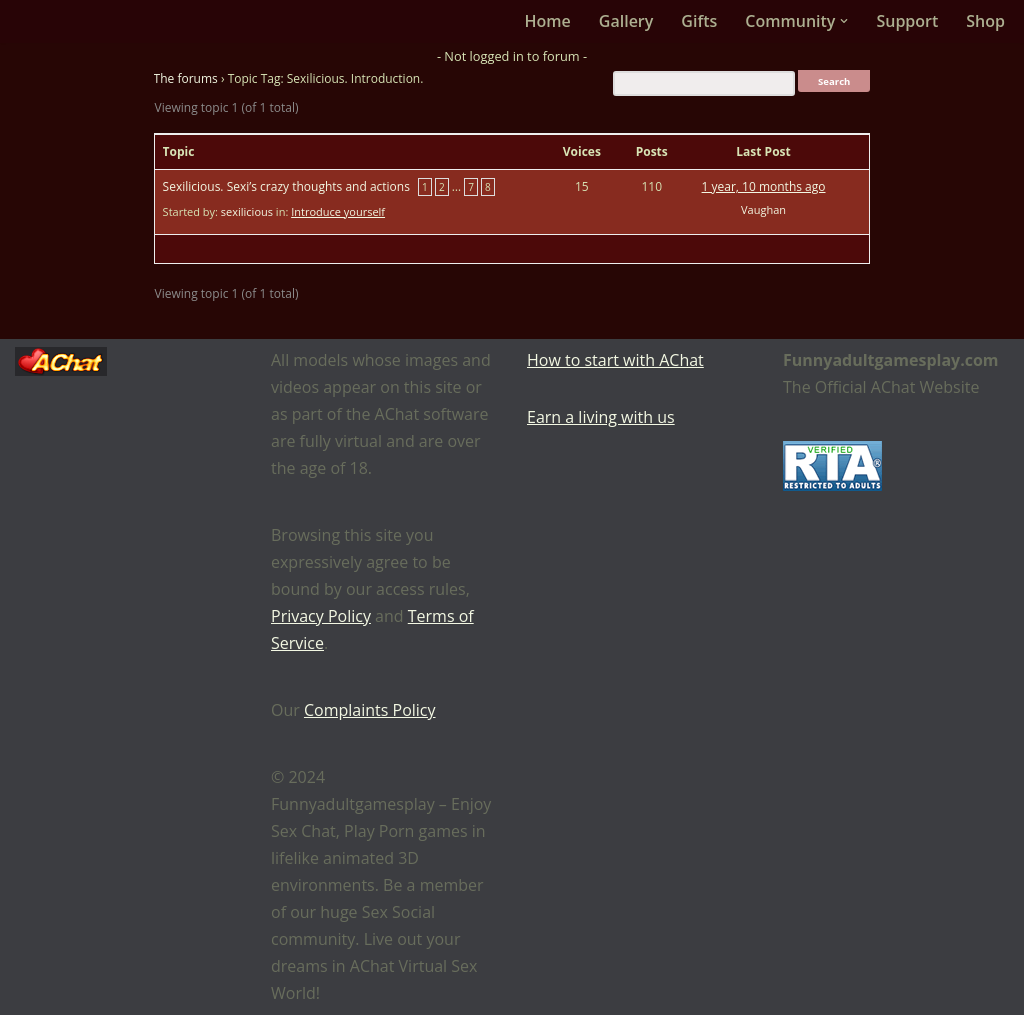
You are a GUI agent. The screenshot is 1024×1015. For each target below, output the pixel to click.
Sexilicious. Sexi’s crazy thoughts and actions (286, 186)
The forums (186, 78)
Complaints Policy (370, 710)
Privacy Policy (321, 616)
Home (548, 21)
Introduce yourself (338, 211)
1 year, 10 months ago (764, 186)
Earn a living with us (601, 417)
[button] (844, 21)
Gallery (626, 21)
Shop (985, 21)
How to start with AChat (615, 360)
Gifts (699, 21)
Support (907, 21)
